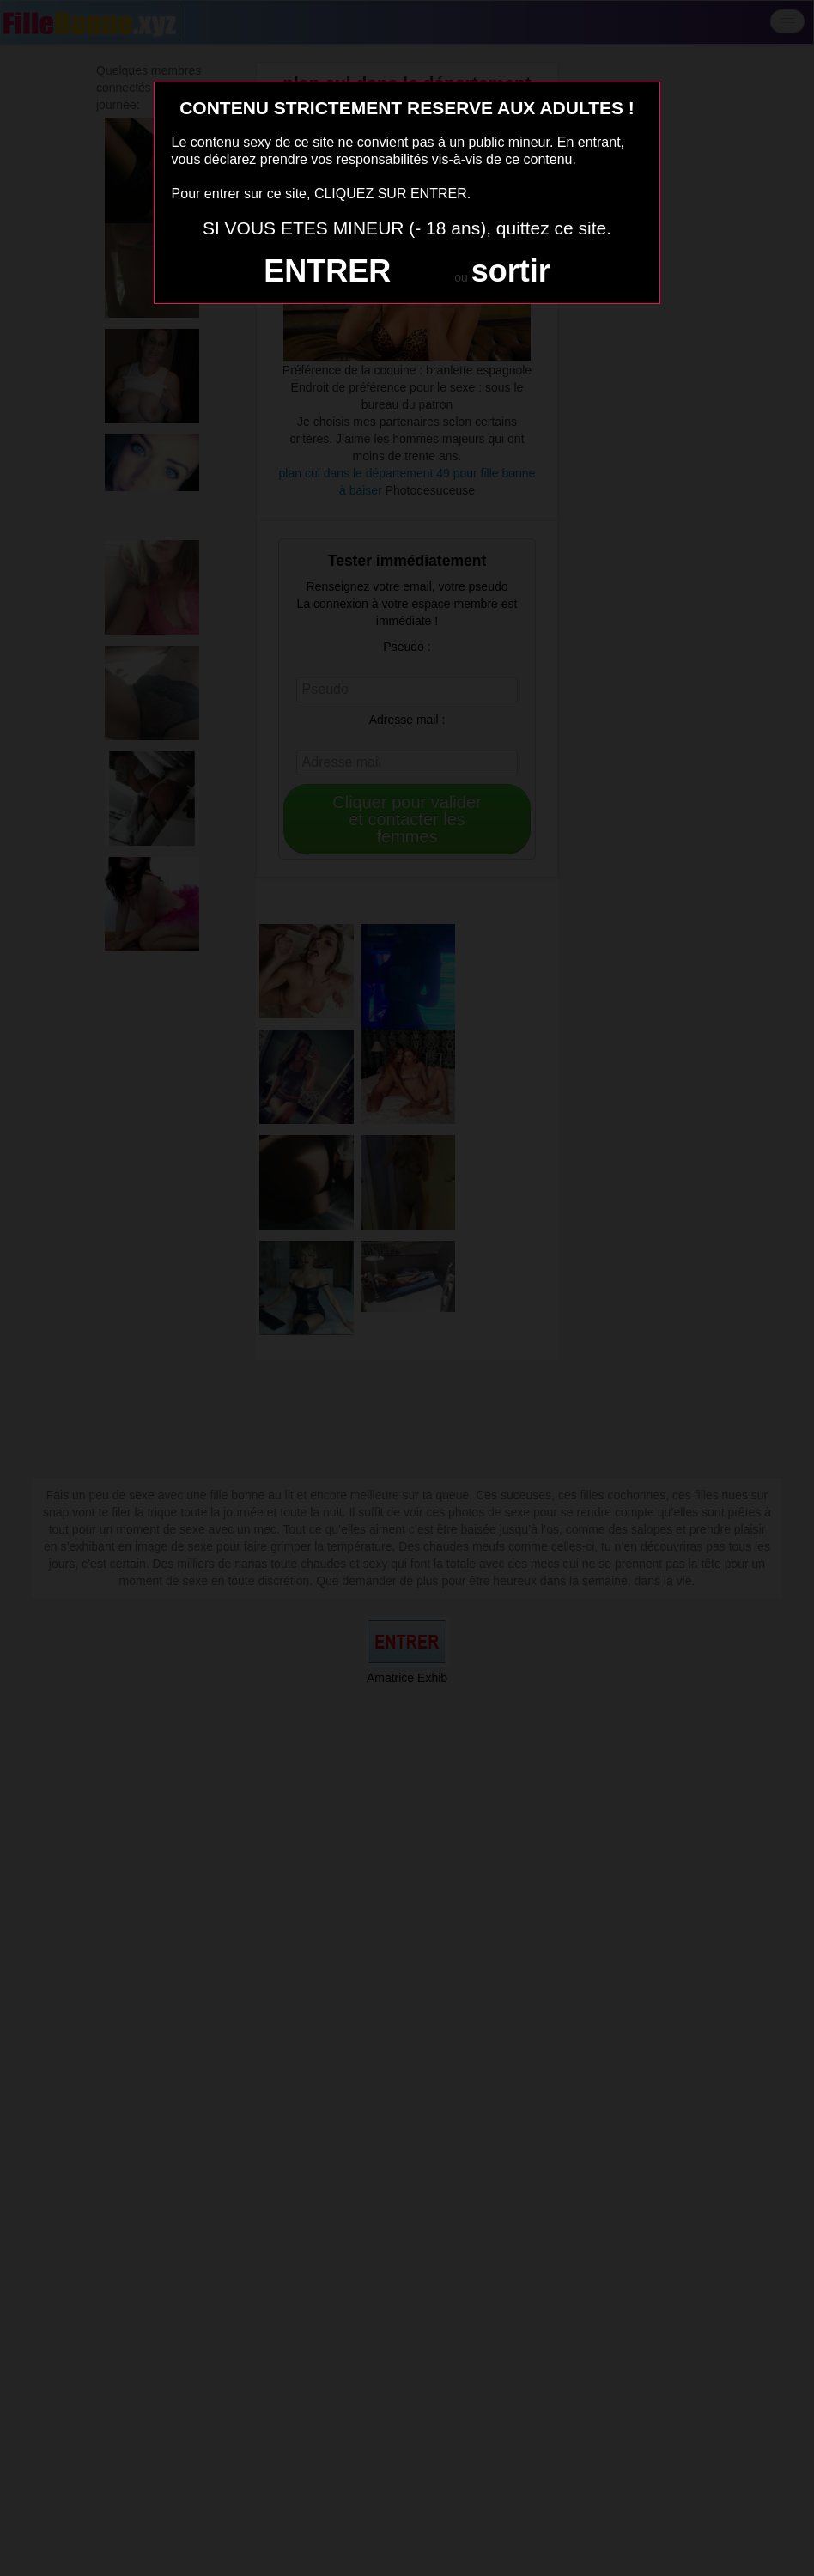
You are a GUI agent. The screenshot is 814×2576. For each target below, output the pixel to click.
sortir (510, 271)
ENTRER (327, 271)
